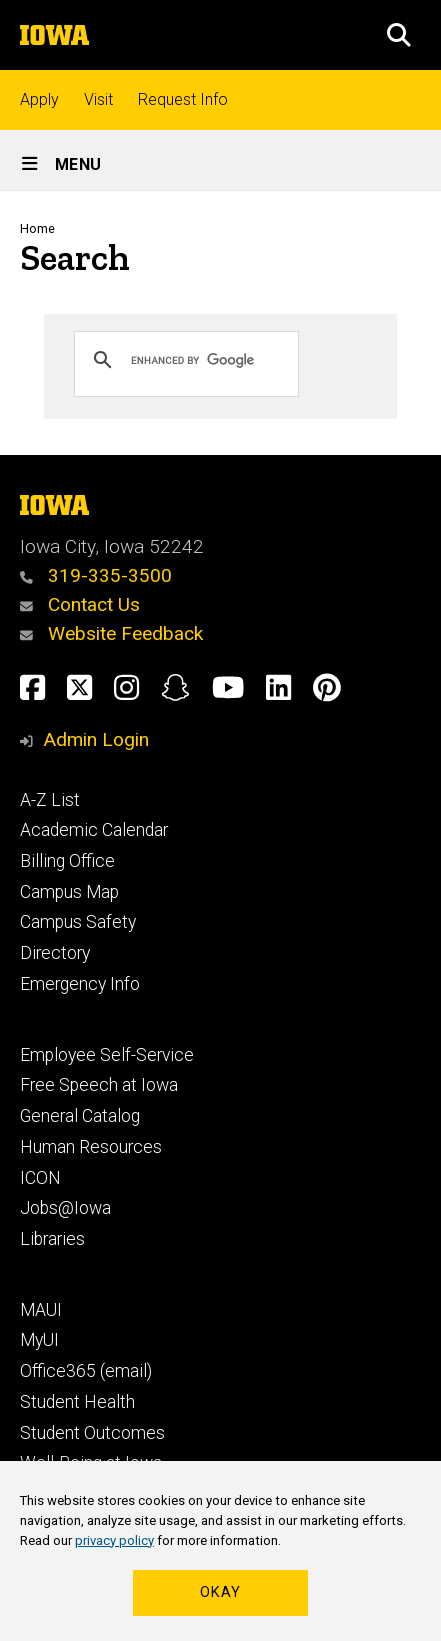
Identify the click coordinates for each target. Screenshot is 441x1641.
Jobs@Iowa (65, 1208)
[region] (220, 1551)
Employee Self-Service (107, 1055)
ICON (40, 1178)
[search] (205, 360)
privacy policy (114, 1540)
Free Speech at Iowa (99, 1085)
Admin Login (96, 739)
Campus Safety (78, 922)
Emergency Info (80, 984)
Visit (98, 99)
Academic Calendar (94, 830)
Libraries (52, 1239)
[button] (399, 35)
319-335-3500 (96, 575)
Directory (55, 953)
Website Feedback (111, 633)
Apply (39, 99)
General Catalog (80, 1116)
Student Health (77, 1402)
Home (37, 228)
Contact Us (80, 604)
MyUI (39, 1340)
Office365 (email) (86, 1371)
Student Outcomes (92, 1433)
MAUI (41, 1310)
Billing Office (67, 861)
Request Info (183, 99)
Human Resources (91, 1147)
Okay (220, 1592)
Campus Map (69, 892)
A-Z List (50, 800)
